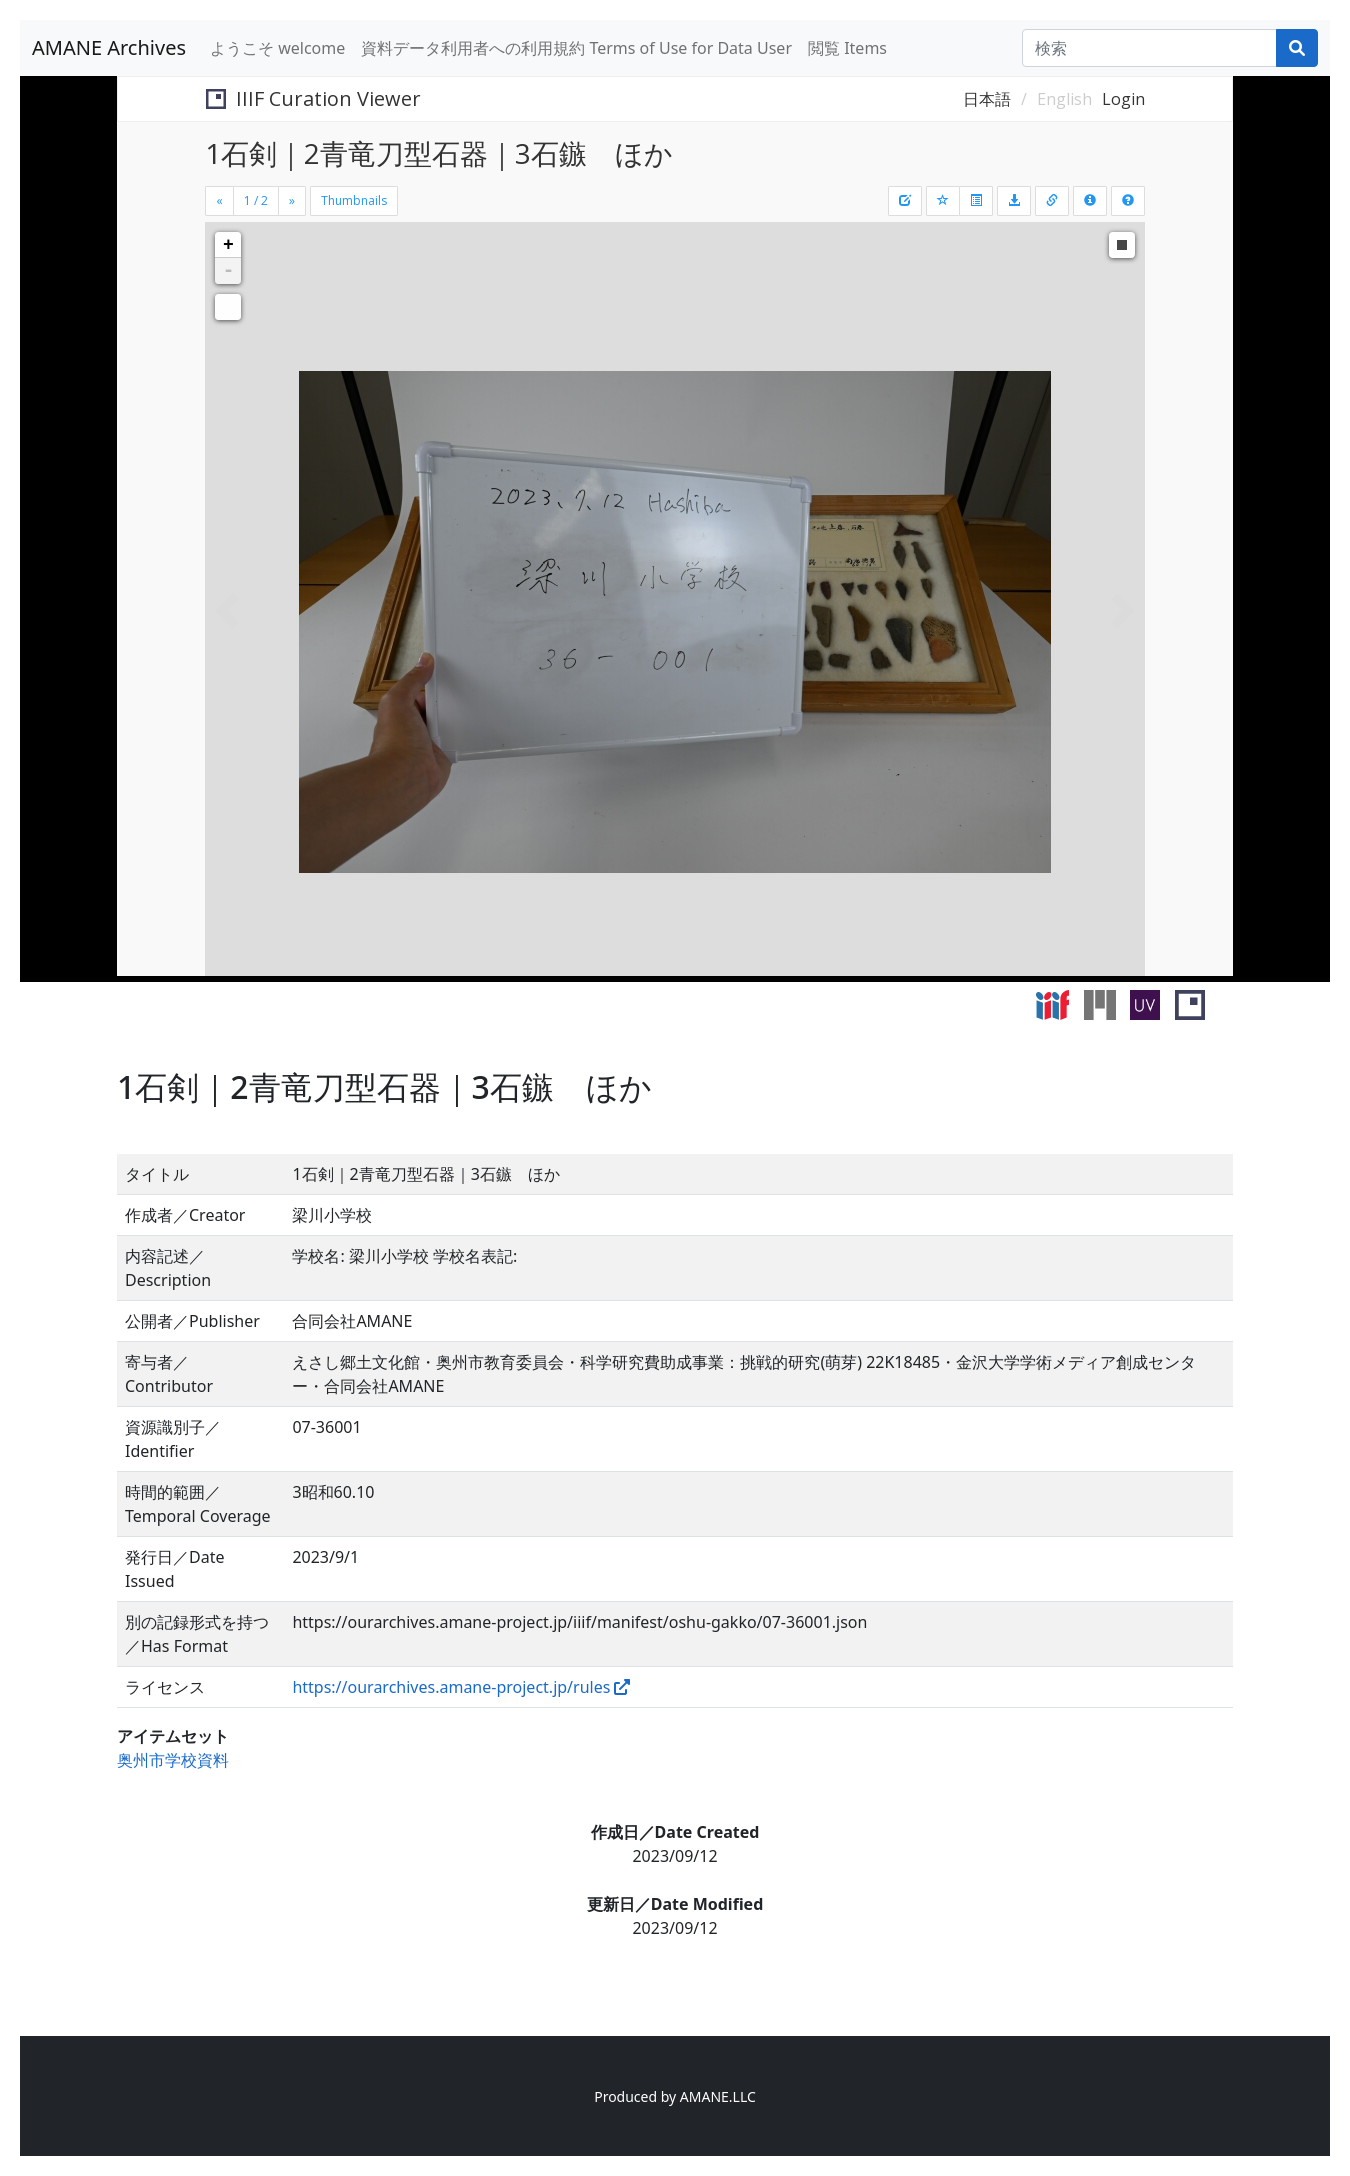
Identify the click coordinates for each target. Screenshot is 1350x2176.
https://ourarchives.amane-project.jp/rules (451, 1687)
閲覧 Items (847, 48)
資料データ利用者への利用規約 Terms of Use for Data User (576, 48)
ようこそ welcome (277, 48)
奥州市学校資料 (173, 1760)
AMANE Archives (109, 47)
